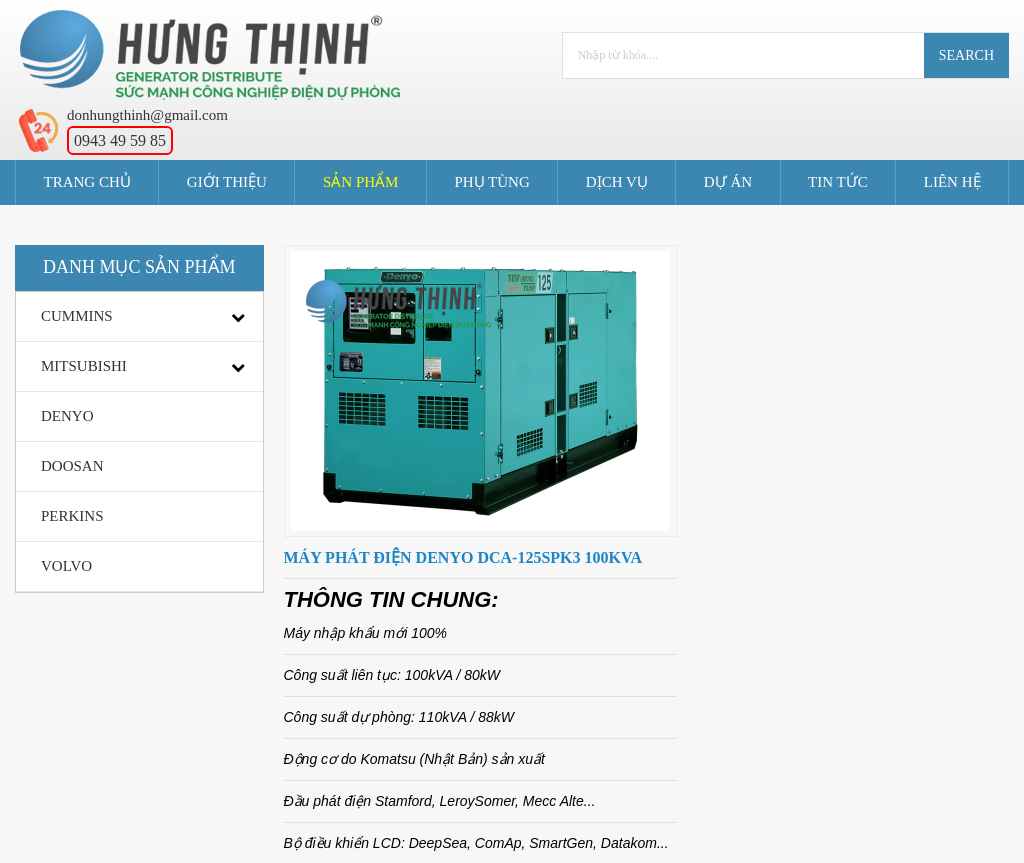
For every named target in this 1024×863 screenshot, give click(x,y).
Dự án (728, 182)
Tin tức (838, 182)
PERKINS (72, 516)
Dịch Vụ (617, 182)
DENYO (67, 416)
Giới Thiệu (227, 182)
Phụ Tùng (491, 182)
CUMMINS (77, 316)
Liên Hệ (952, 182)
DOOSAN (72, 466)
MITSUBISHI (84, 366)
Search (966, 55)
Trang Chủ (87, 182)
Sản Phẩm (360, 182)
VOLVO (66, 566)
